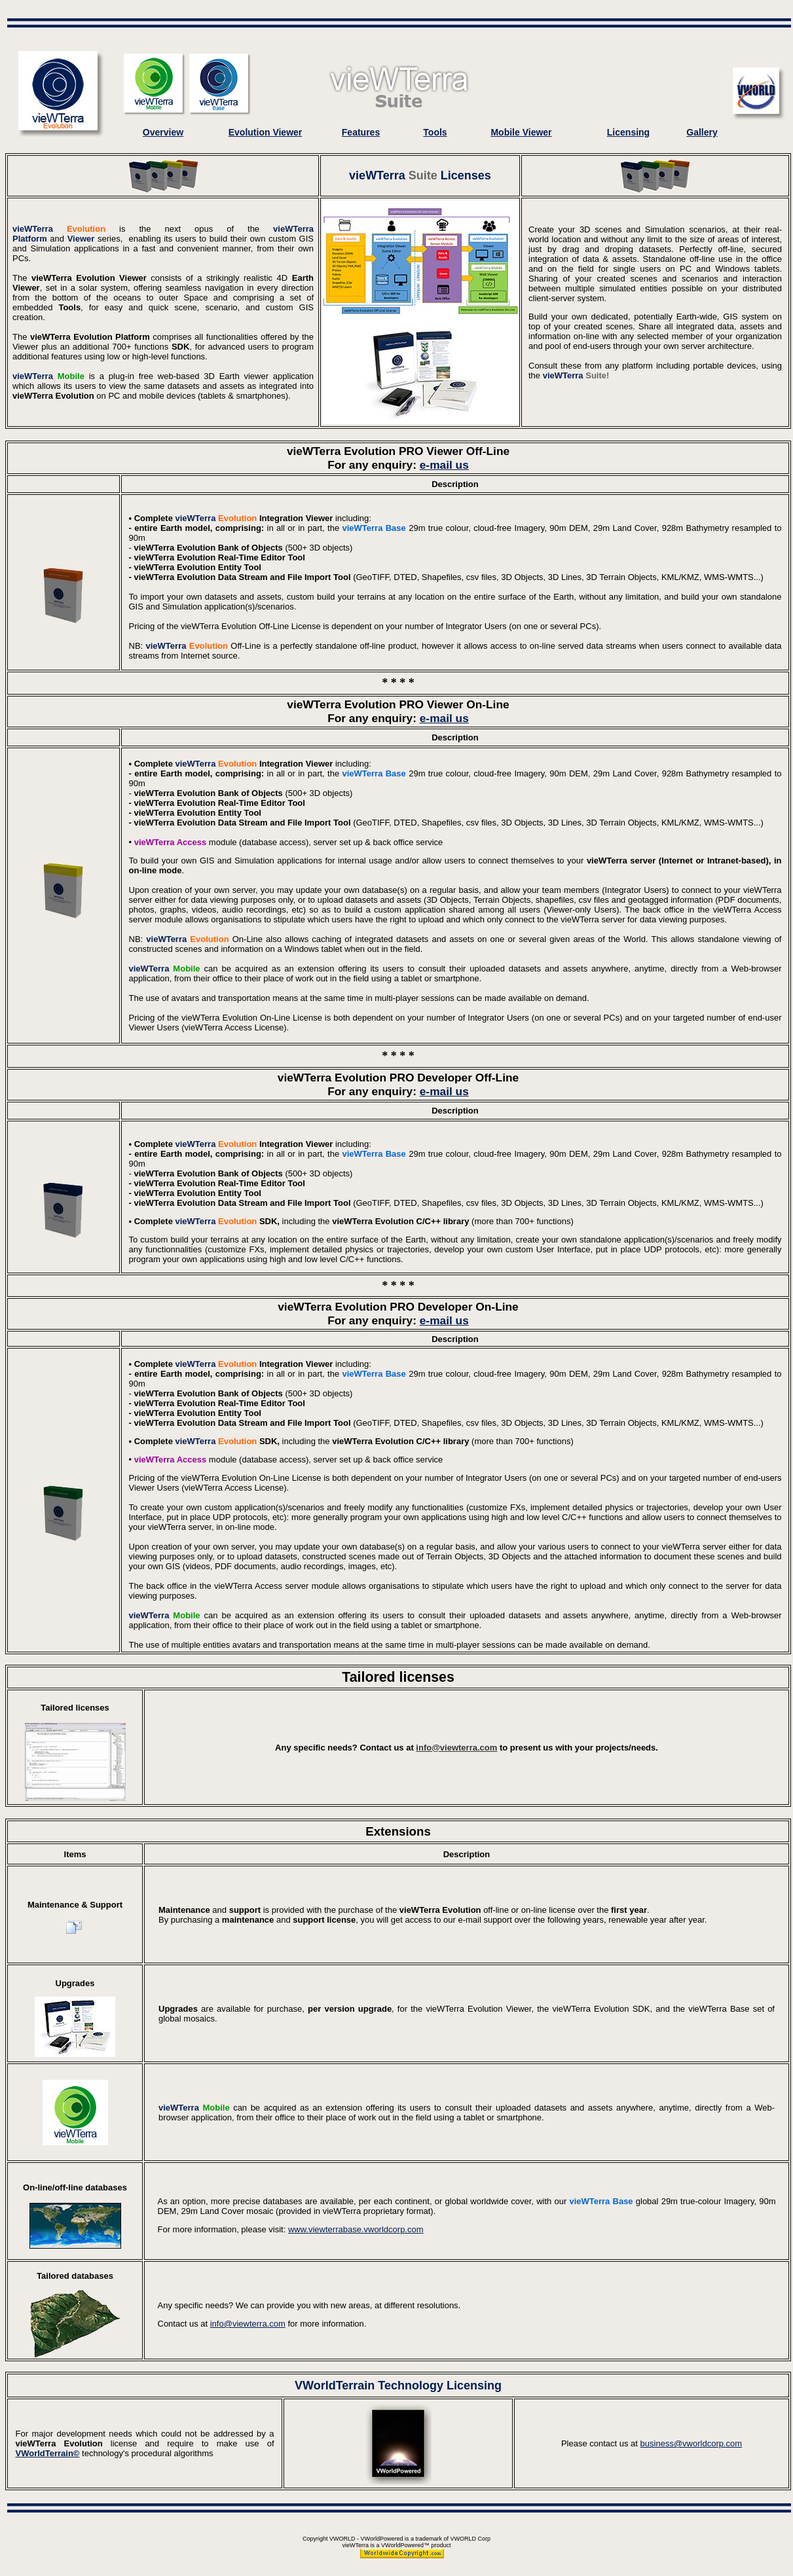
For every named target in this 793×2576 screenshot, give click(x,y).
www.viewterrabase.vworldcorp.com (356, 2229)
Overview (163, 132)
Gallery (701, 132)
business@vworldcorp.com (691, 2443)
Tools (435, 132)
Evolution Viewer (266, 132)
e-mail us (444, 464)
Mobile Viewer (520, 132)
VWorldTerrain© (48, 2453)
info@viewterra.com (456, 1747)
